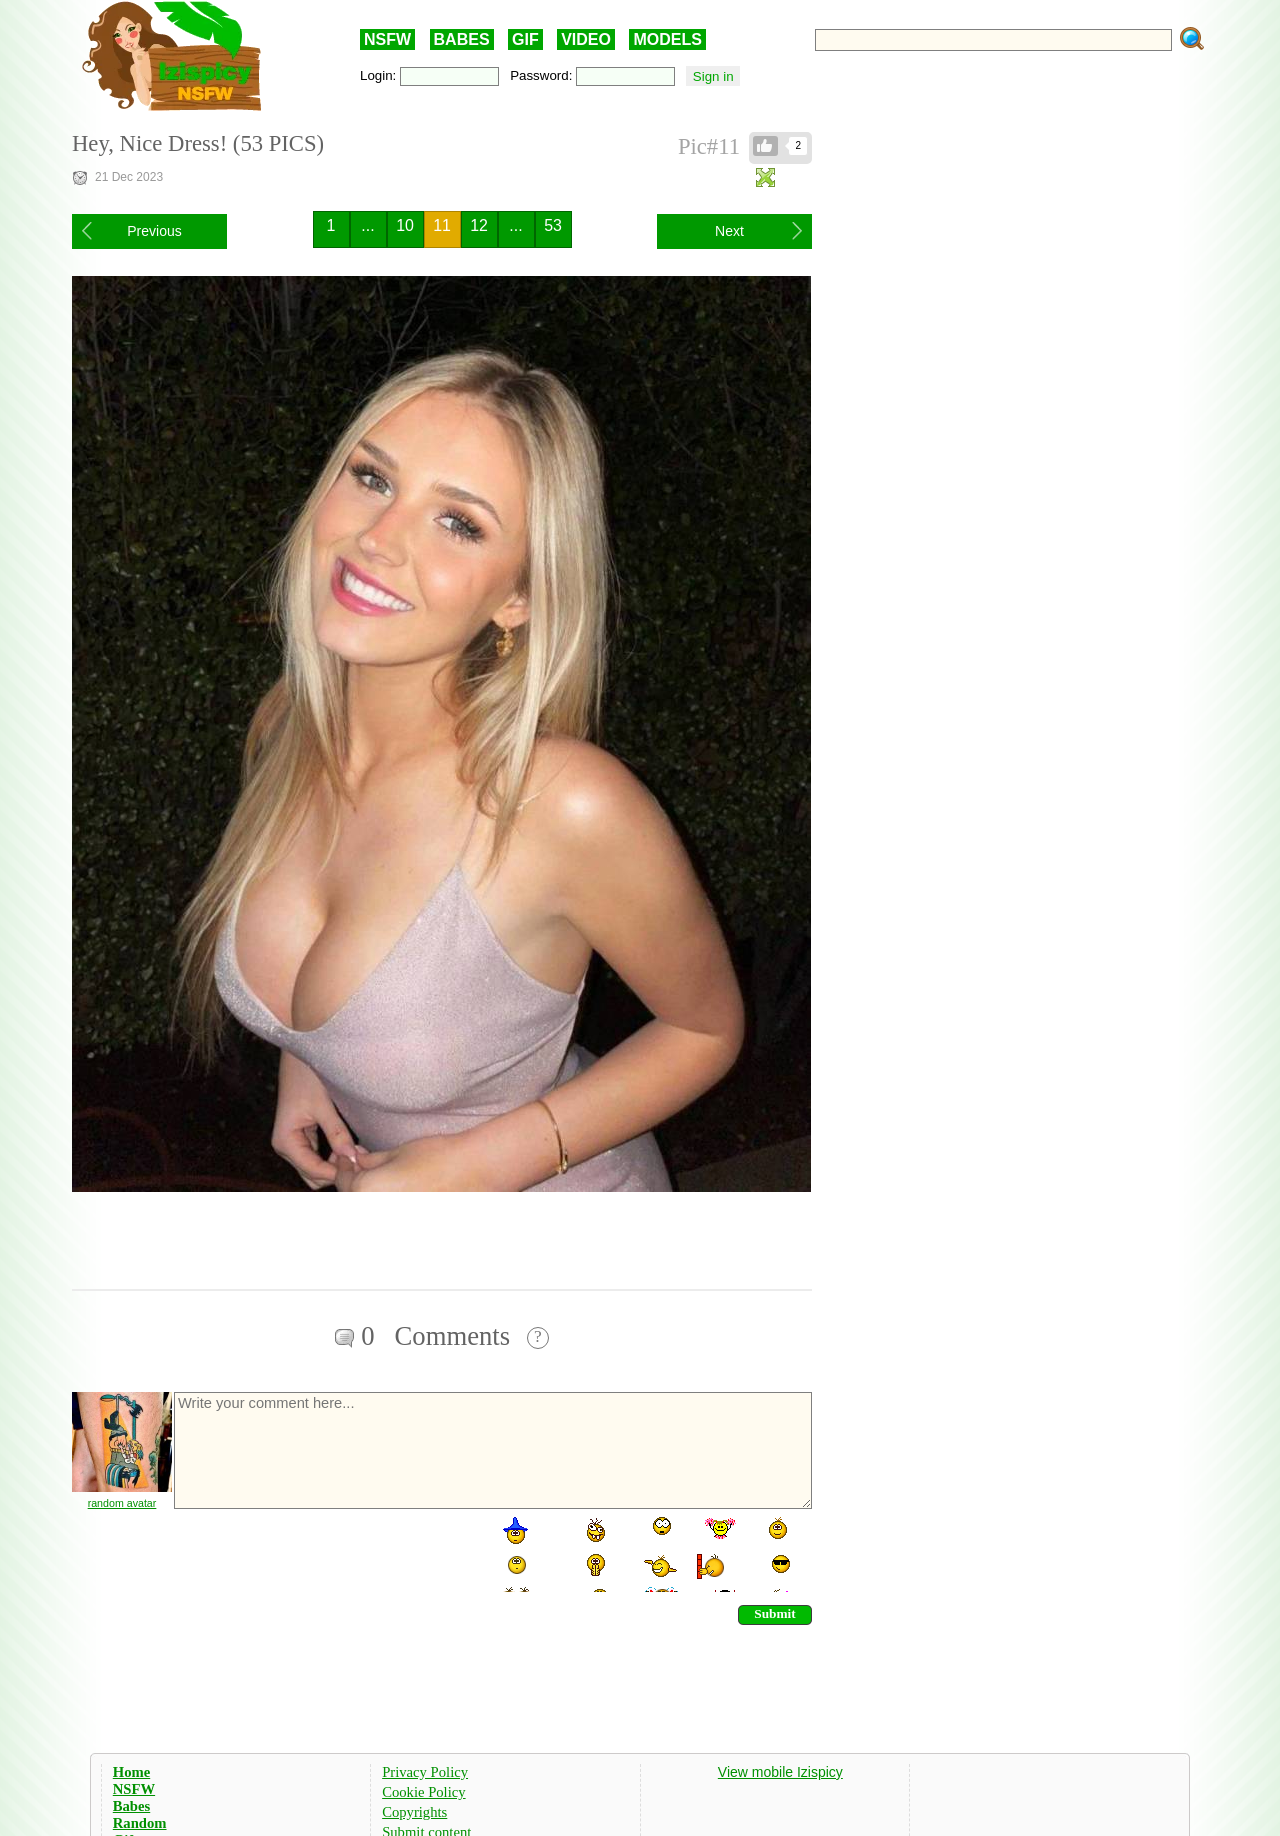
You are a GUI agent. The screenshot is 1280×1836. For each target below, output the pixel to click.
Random (140, 1823)
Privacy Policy (425, 1772)
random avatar (122, 1503)
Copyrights (414, 1812)
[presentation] (324, 1553)
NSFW (387, 39)
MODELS (667, 39)
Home (131, 1772)
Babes (131, 1806)
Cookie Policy (423, 1792)
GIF (525, 39)
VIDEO (586, 39)
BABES (462, 39)
